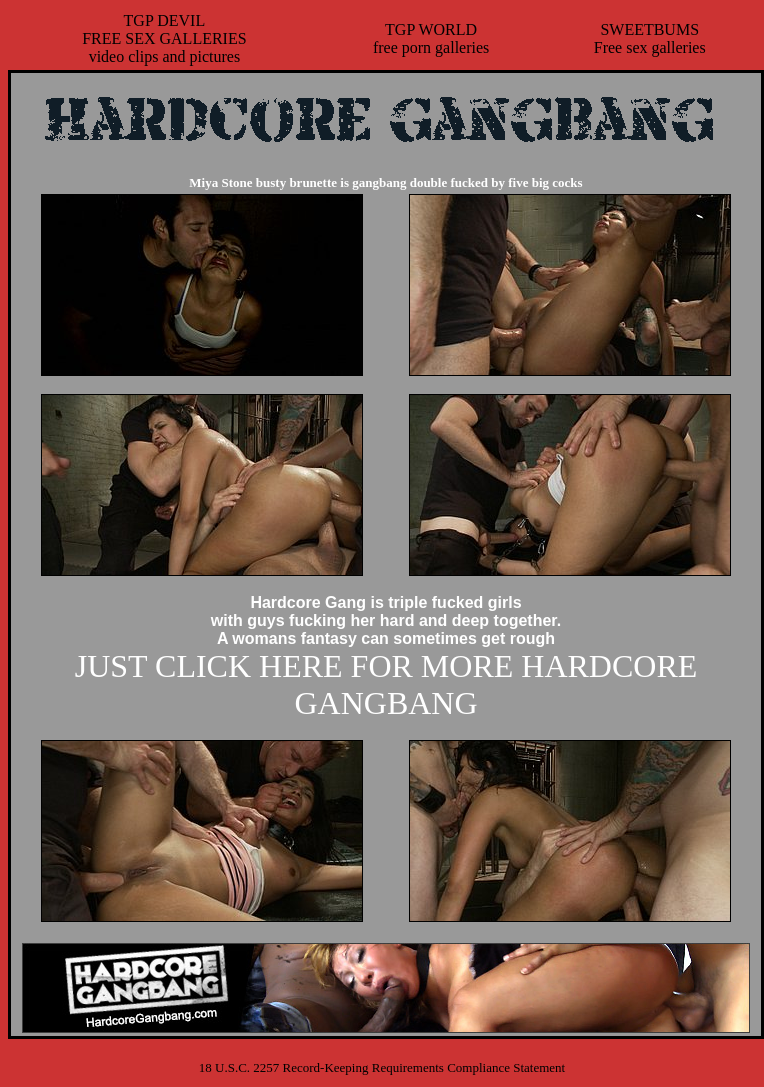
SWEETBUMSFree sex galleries (650, 38)
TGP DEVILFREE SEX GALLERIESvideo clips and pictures (164, 38)
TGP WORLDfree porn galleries (431, 38)
